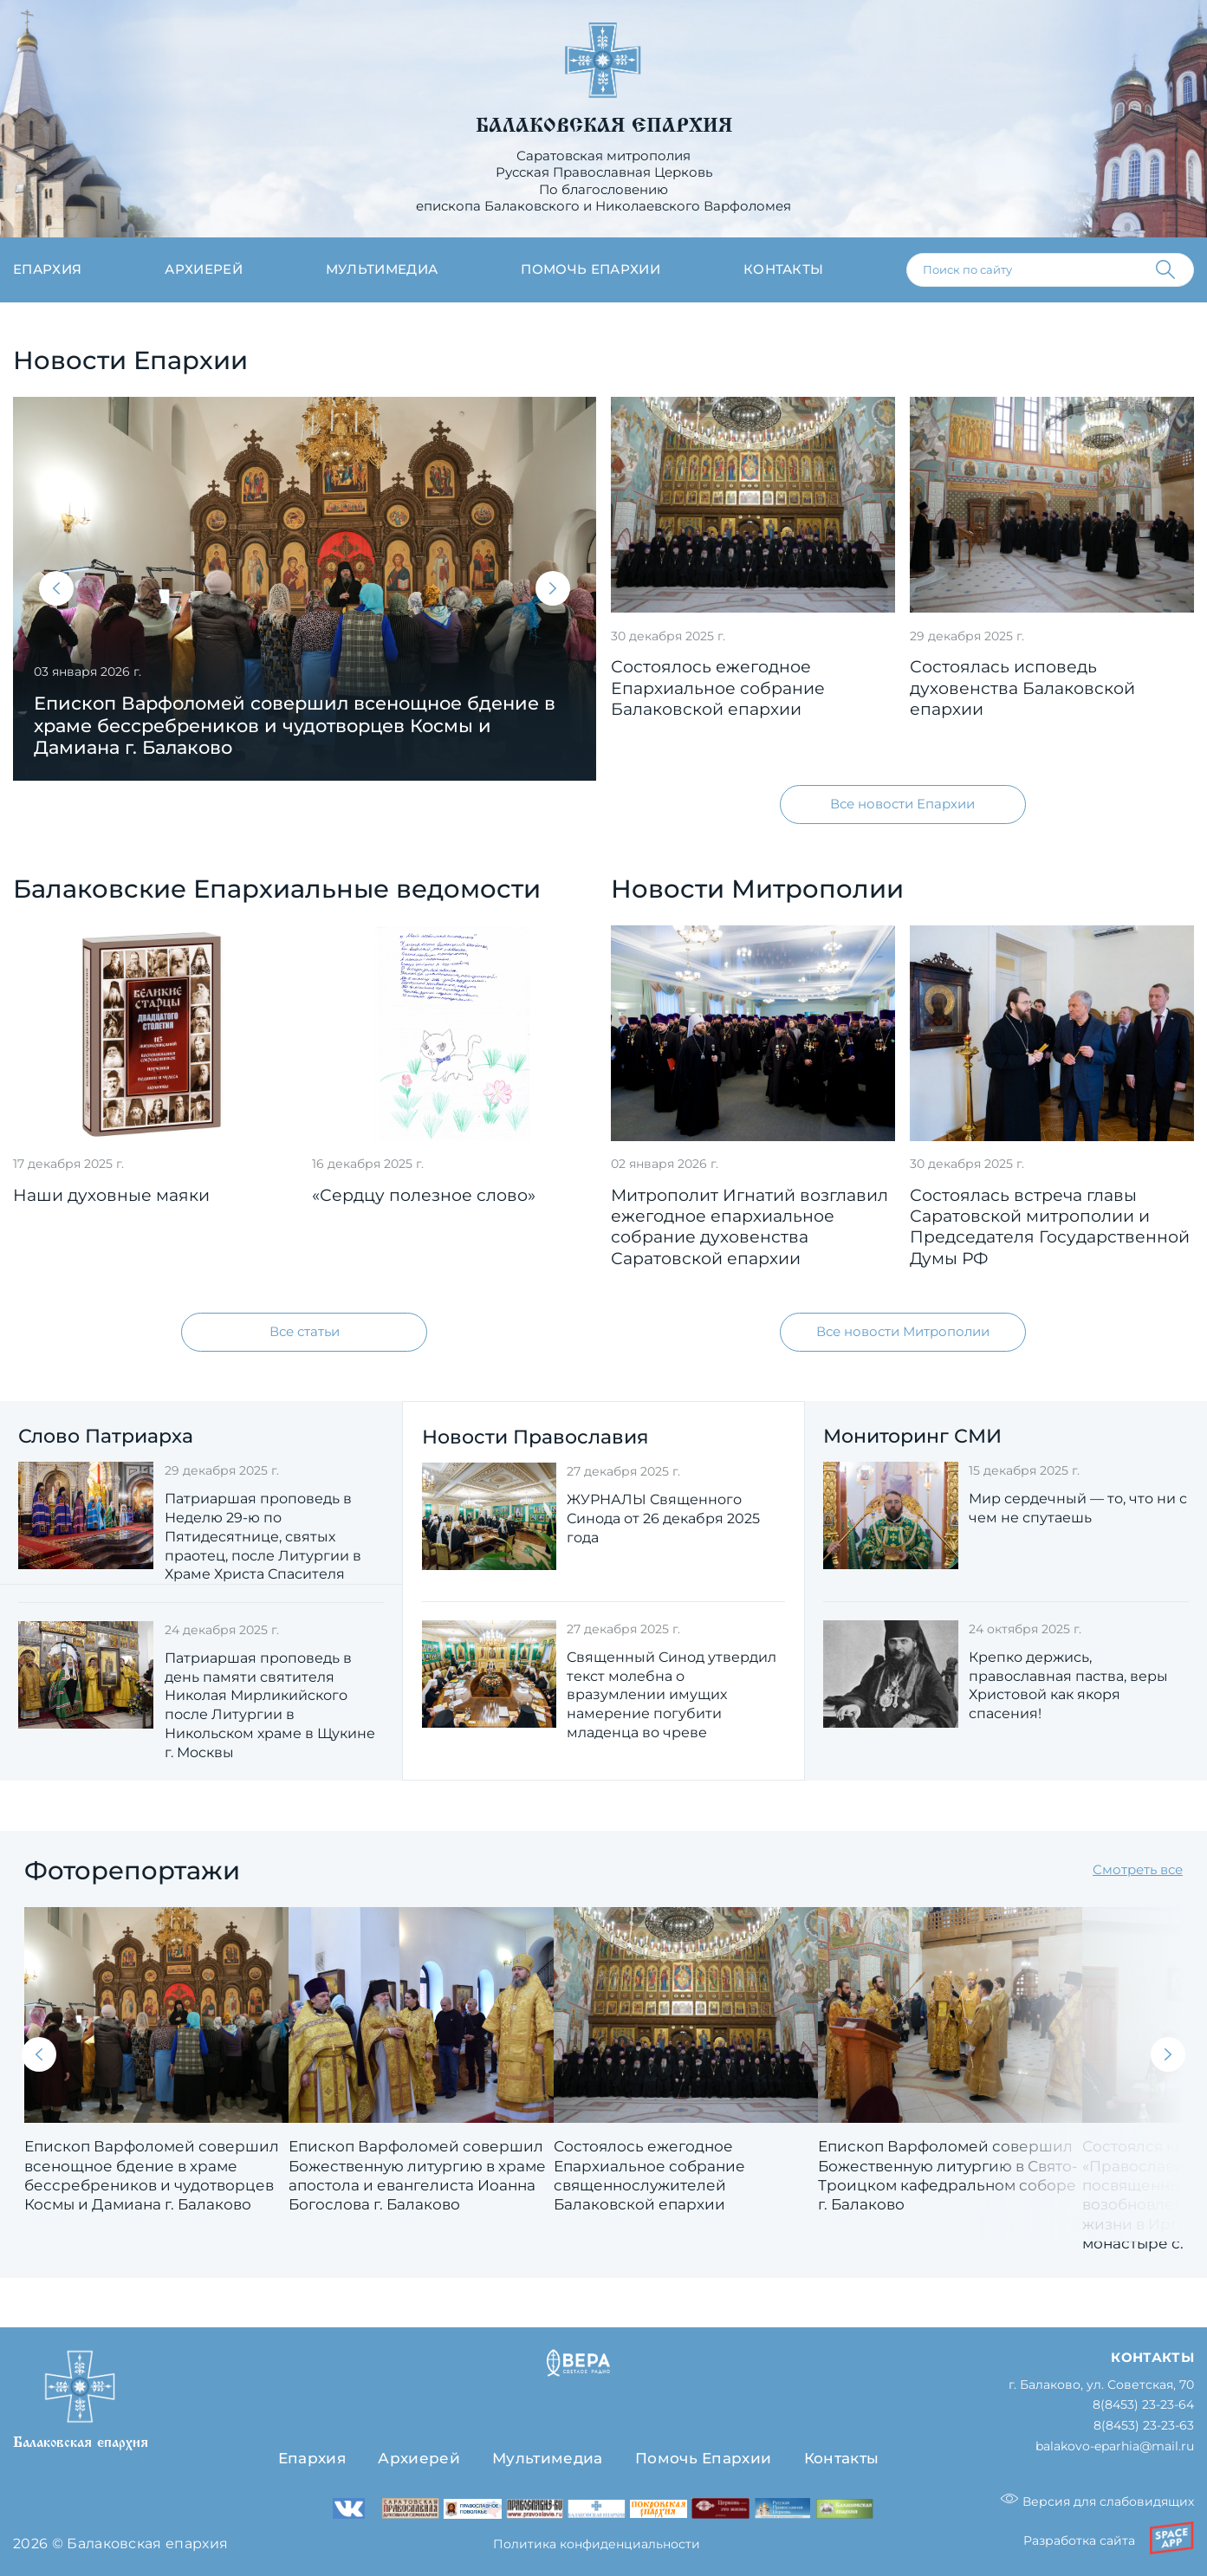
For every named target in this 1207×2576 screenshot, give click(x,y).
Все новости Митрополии (903, 1332)
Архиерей (204, 269)
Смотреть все (1138, 1870)
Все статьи (304, 1332)
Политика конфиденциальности (596, 2544)
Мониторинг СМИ (912, 1435)
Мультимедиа (382, 269)
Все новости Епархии (902, 804)
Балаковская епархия (604, 126)
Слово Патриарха (105, 1435)
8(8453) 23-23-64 (1143, 2405)
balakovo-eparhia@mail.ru (1114, 2447)
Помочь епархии (590, 269)
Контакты (783, 269)
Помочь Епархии (703, 2459)
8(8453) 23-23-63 (1143, 2426)
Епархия (47, 269)
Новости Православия (535, 1436)
